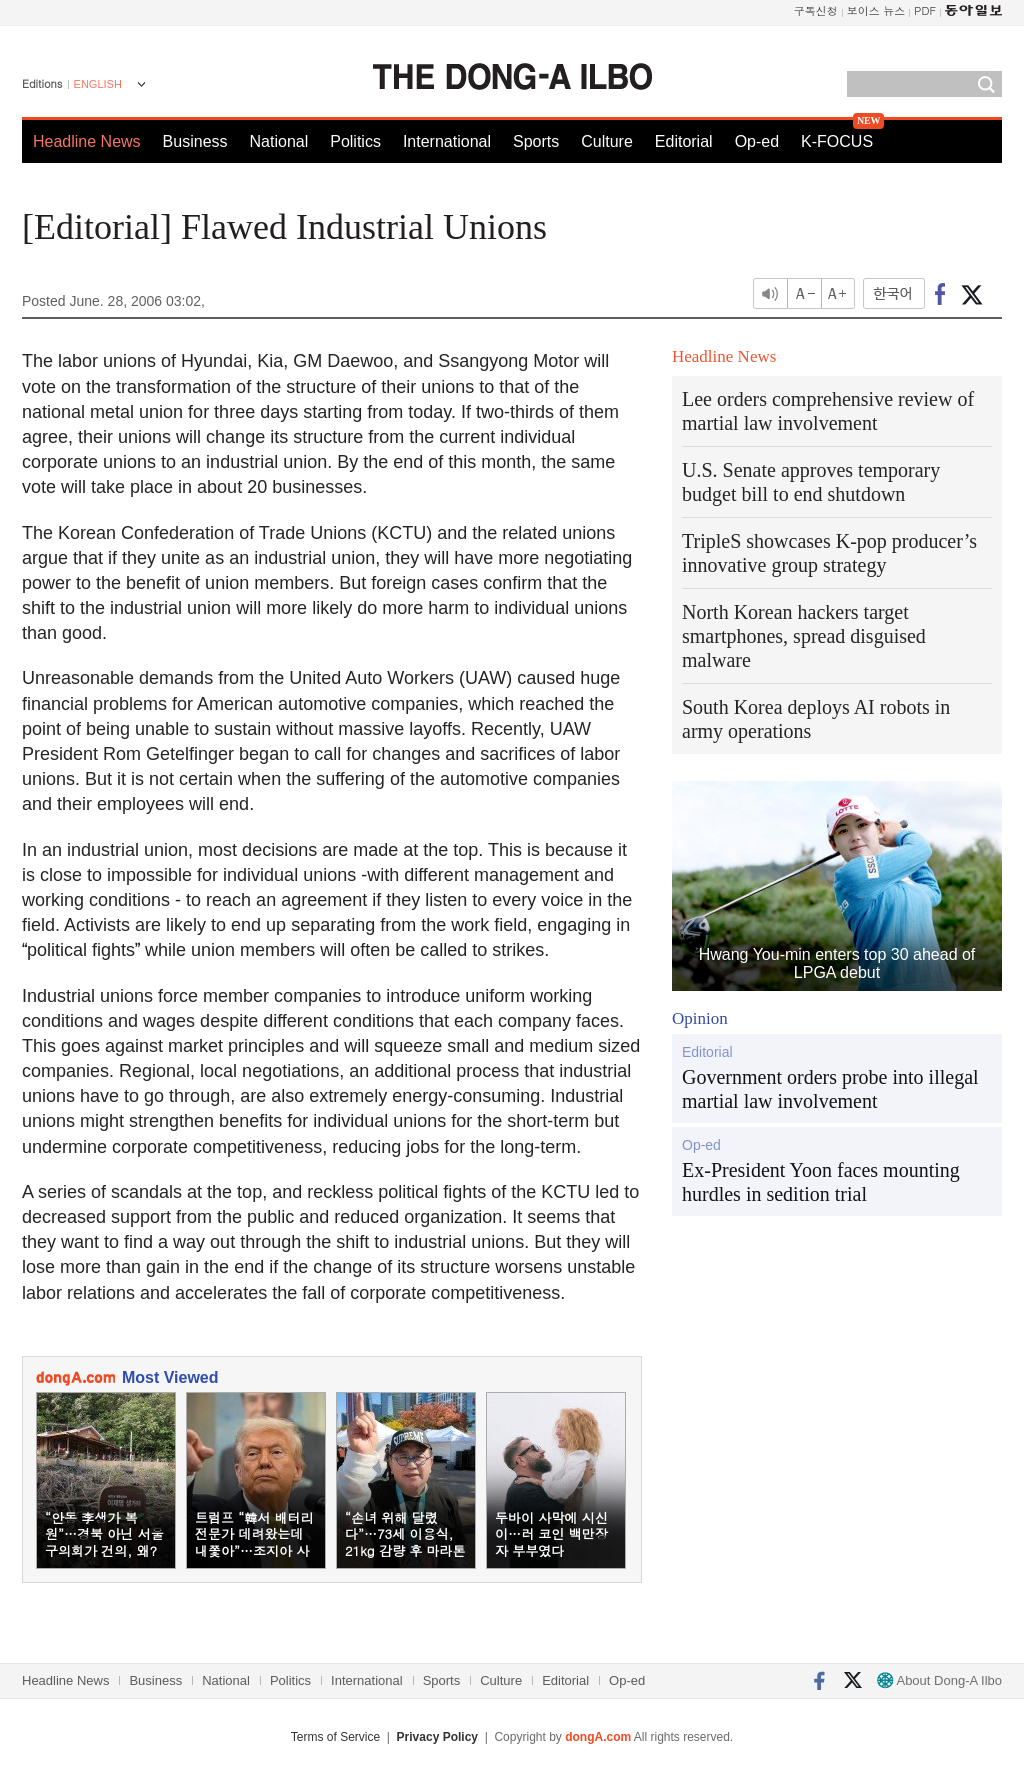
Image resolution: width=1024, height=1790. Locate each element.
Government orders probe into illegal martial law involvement (830, 1089)
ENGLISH (98, 84)
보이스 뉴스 (876, 10)
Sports (536, 141)
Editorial (684, 141)
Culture (607, 141)
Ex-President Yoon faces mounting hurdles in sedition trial (821, 1182)
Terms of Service (335, 1737)
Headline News (87, 141)
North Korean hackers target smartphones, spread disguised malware (804, 636)
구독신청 (816, 10)
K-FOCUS (837, 141)
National (279, 141)
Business (195, 141)
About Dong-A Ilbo (939, 1680)
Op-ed (757, 141)
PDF (925, 10)
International (447, 141)
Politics (355, 141)
